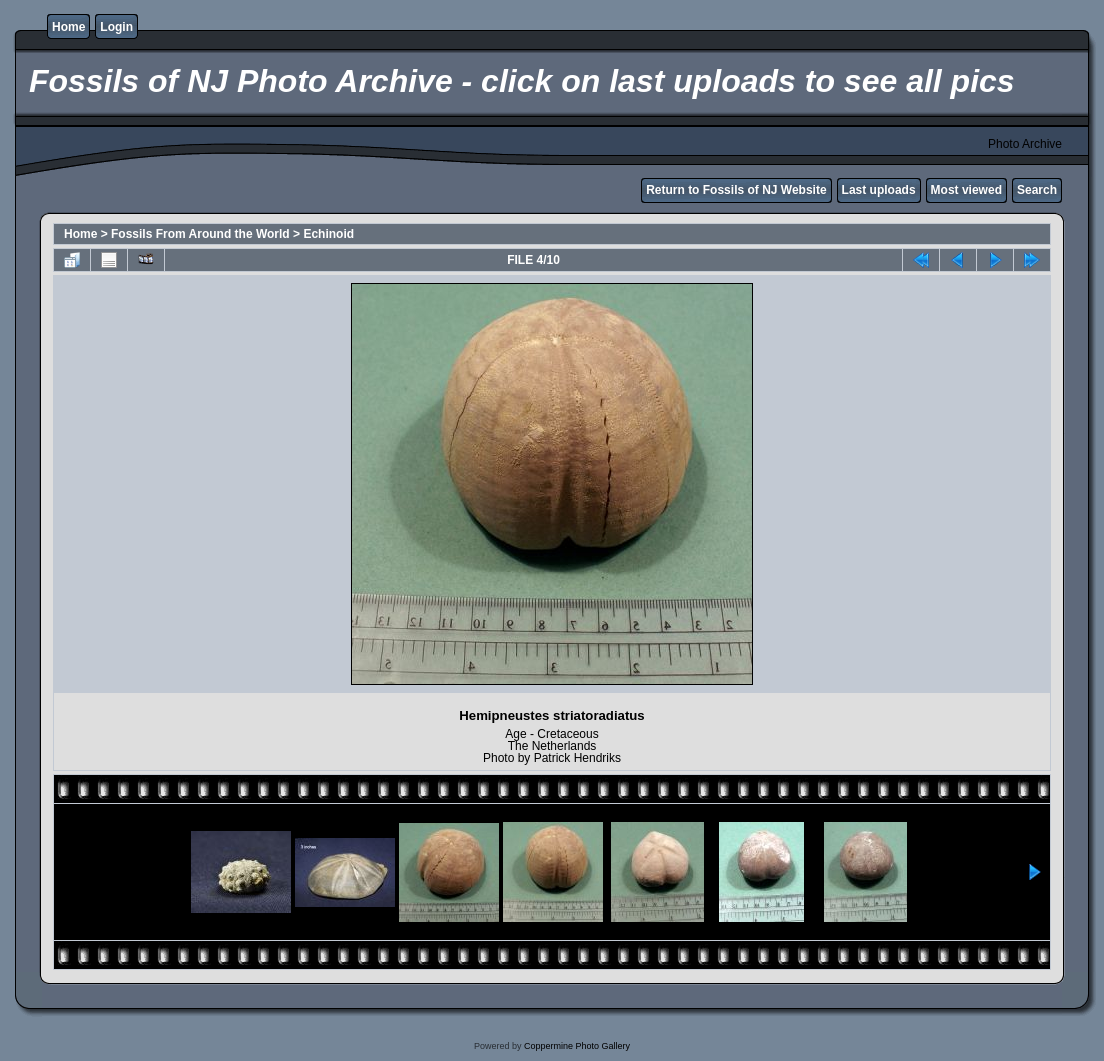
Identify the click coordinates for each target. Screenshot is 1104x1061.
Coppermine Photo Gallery (577, 1046)
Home (68, 27)
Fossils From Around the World (200, 234)
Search (1037, 190)
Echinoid (328, 234)
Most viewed (966, 190)
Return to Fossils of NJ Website (736, 190)
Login (116, 27)
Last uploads (879, 190)
